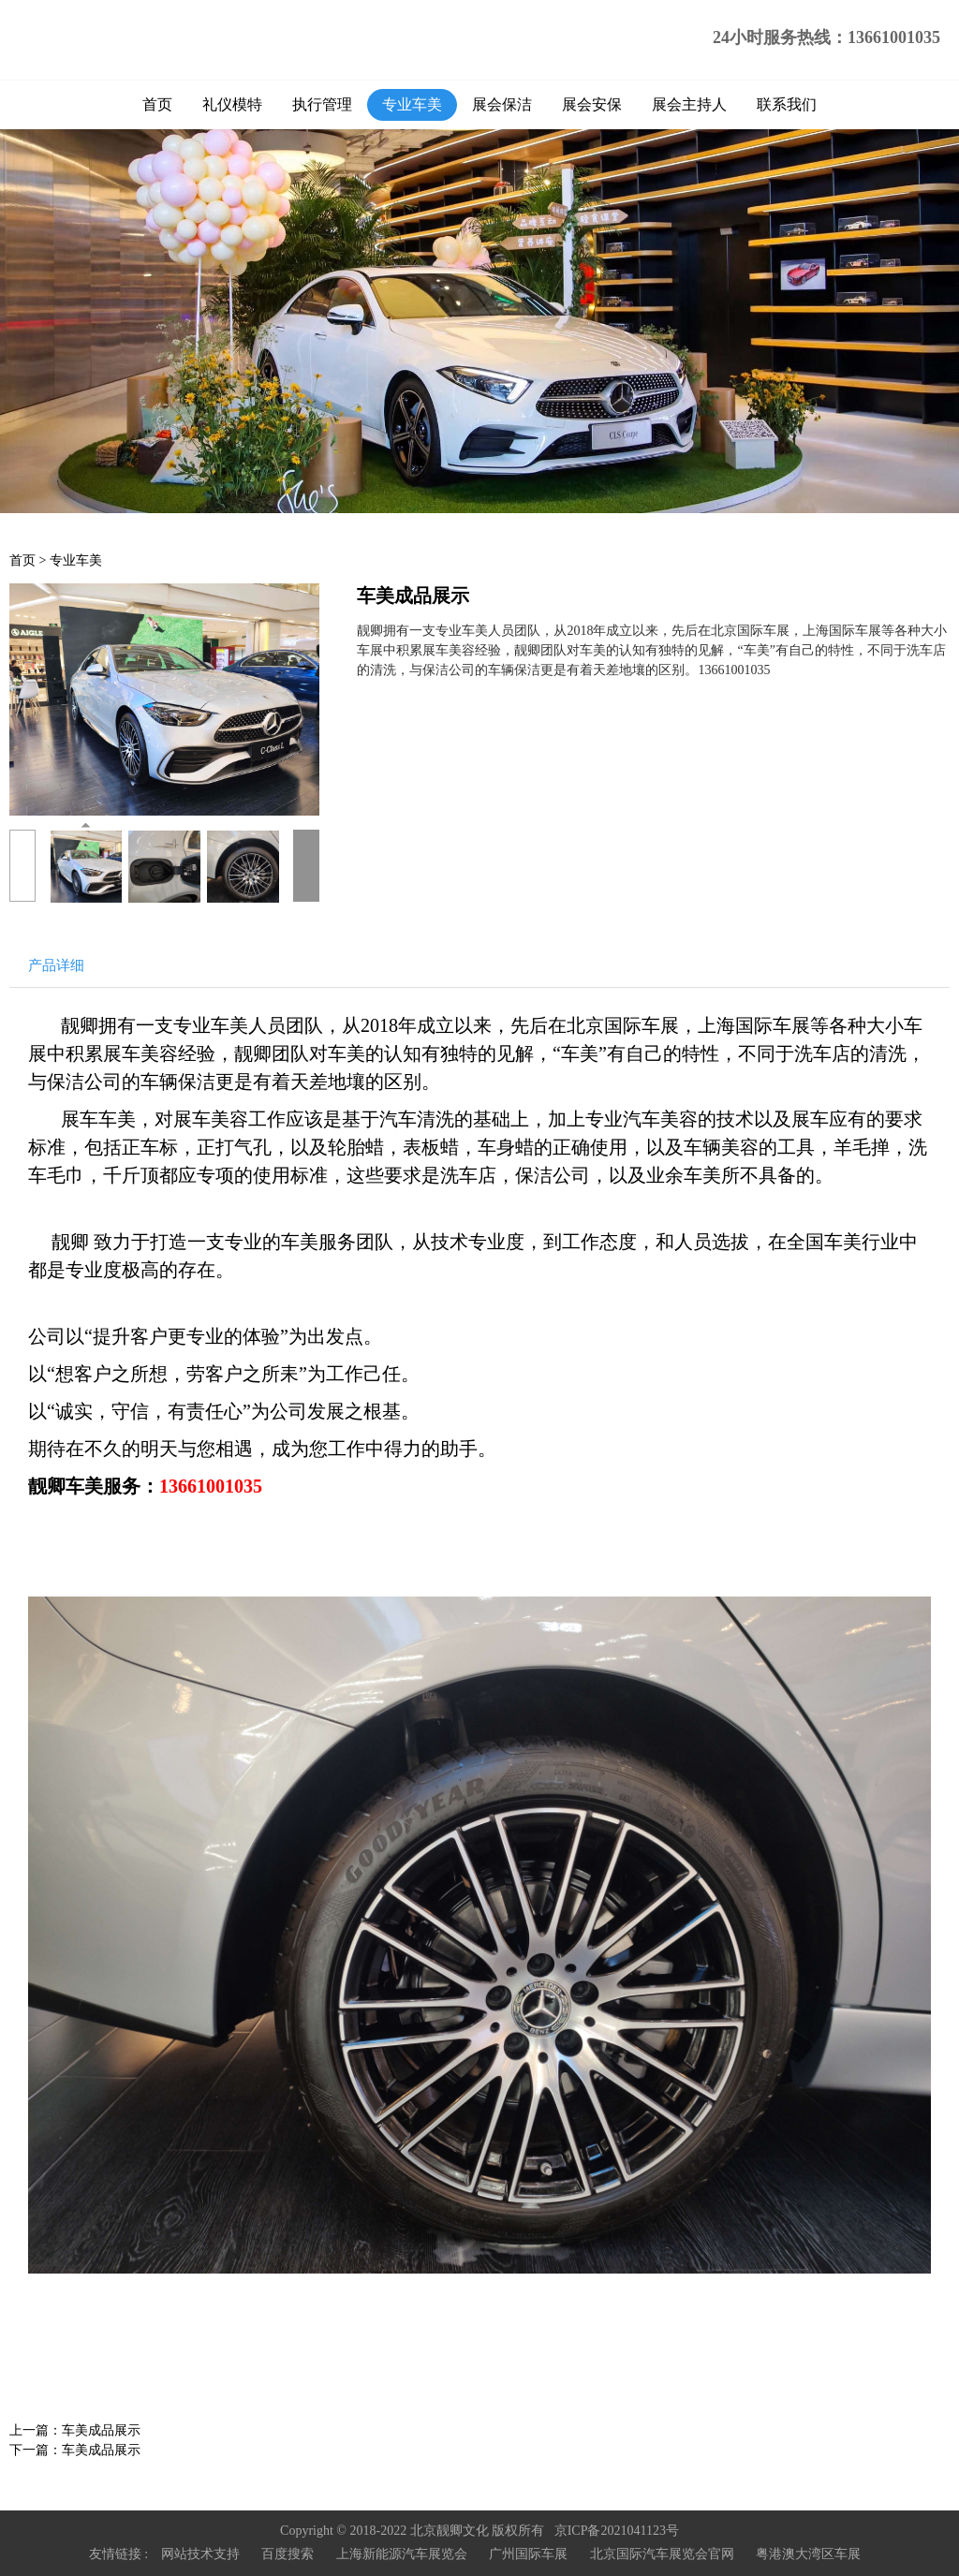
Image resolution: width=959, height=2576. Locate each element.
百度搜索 (287, 2554)
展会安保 (592, 104)
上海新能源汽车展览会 (401, 2554)
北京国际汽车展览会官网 (662, 2554)
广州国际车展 (528, 2554)
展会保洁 (502, 104)
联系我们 (787, 104)
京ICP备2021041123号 (616, 2531)
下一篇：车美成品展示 (74, 2450)
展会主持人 (689, 104)
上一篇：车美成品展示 (74, 2430)
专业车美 (412, 104)
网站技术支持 (200, 2554)
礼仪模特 (232, 104)
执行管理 (322, 104)
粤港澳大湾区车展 (808, 2554)
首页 (157, 104)
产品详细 (56, 965)
